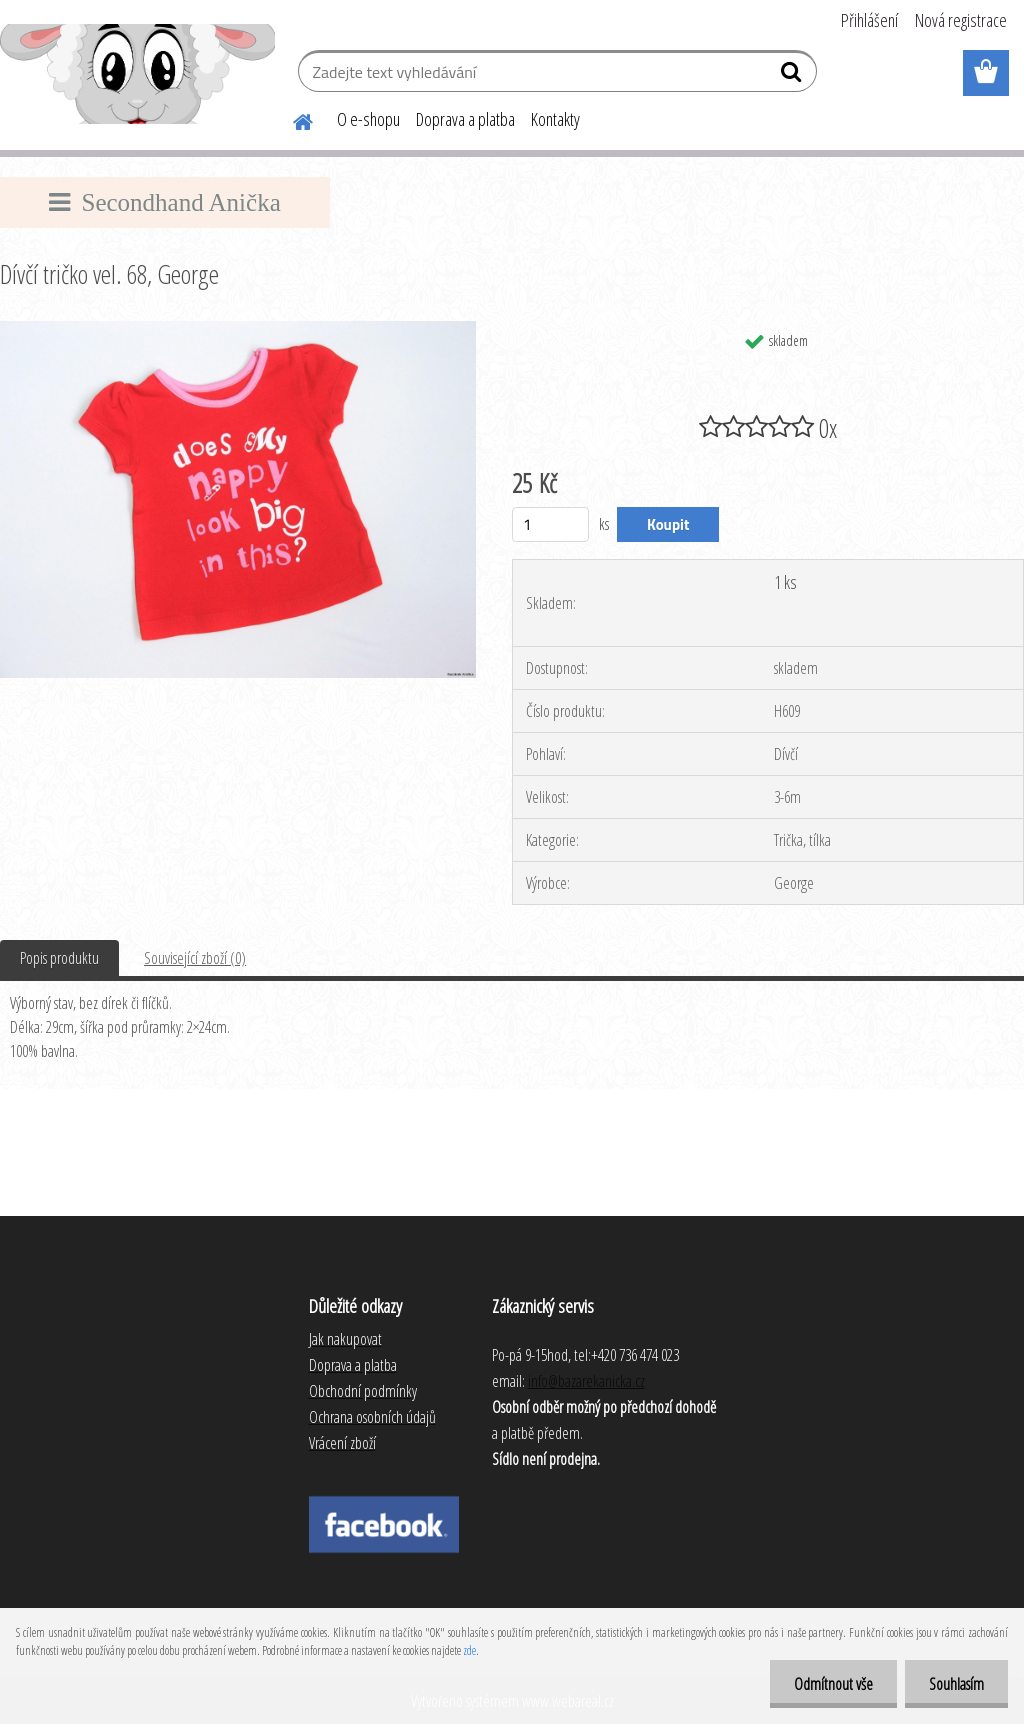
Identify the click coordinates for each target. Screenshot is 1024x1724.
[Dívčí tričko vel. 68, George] (238, 329)
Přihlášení (869, 20)
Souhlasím (955, 1684)
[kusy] (550, 524)
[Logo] (137, 74)
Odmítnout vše (830, 1684)
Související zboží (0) (195, 958)
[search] (793, 76)
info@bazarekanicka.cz (586, 1381)
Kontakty (555, 119)
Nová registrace (961, 20)
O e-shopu (368, 119)
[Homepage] (291, 119)
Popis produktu (59, 958)
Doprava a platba (465, 119)
